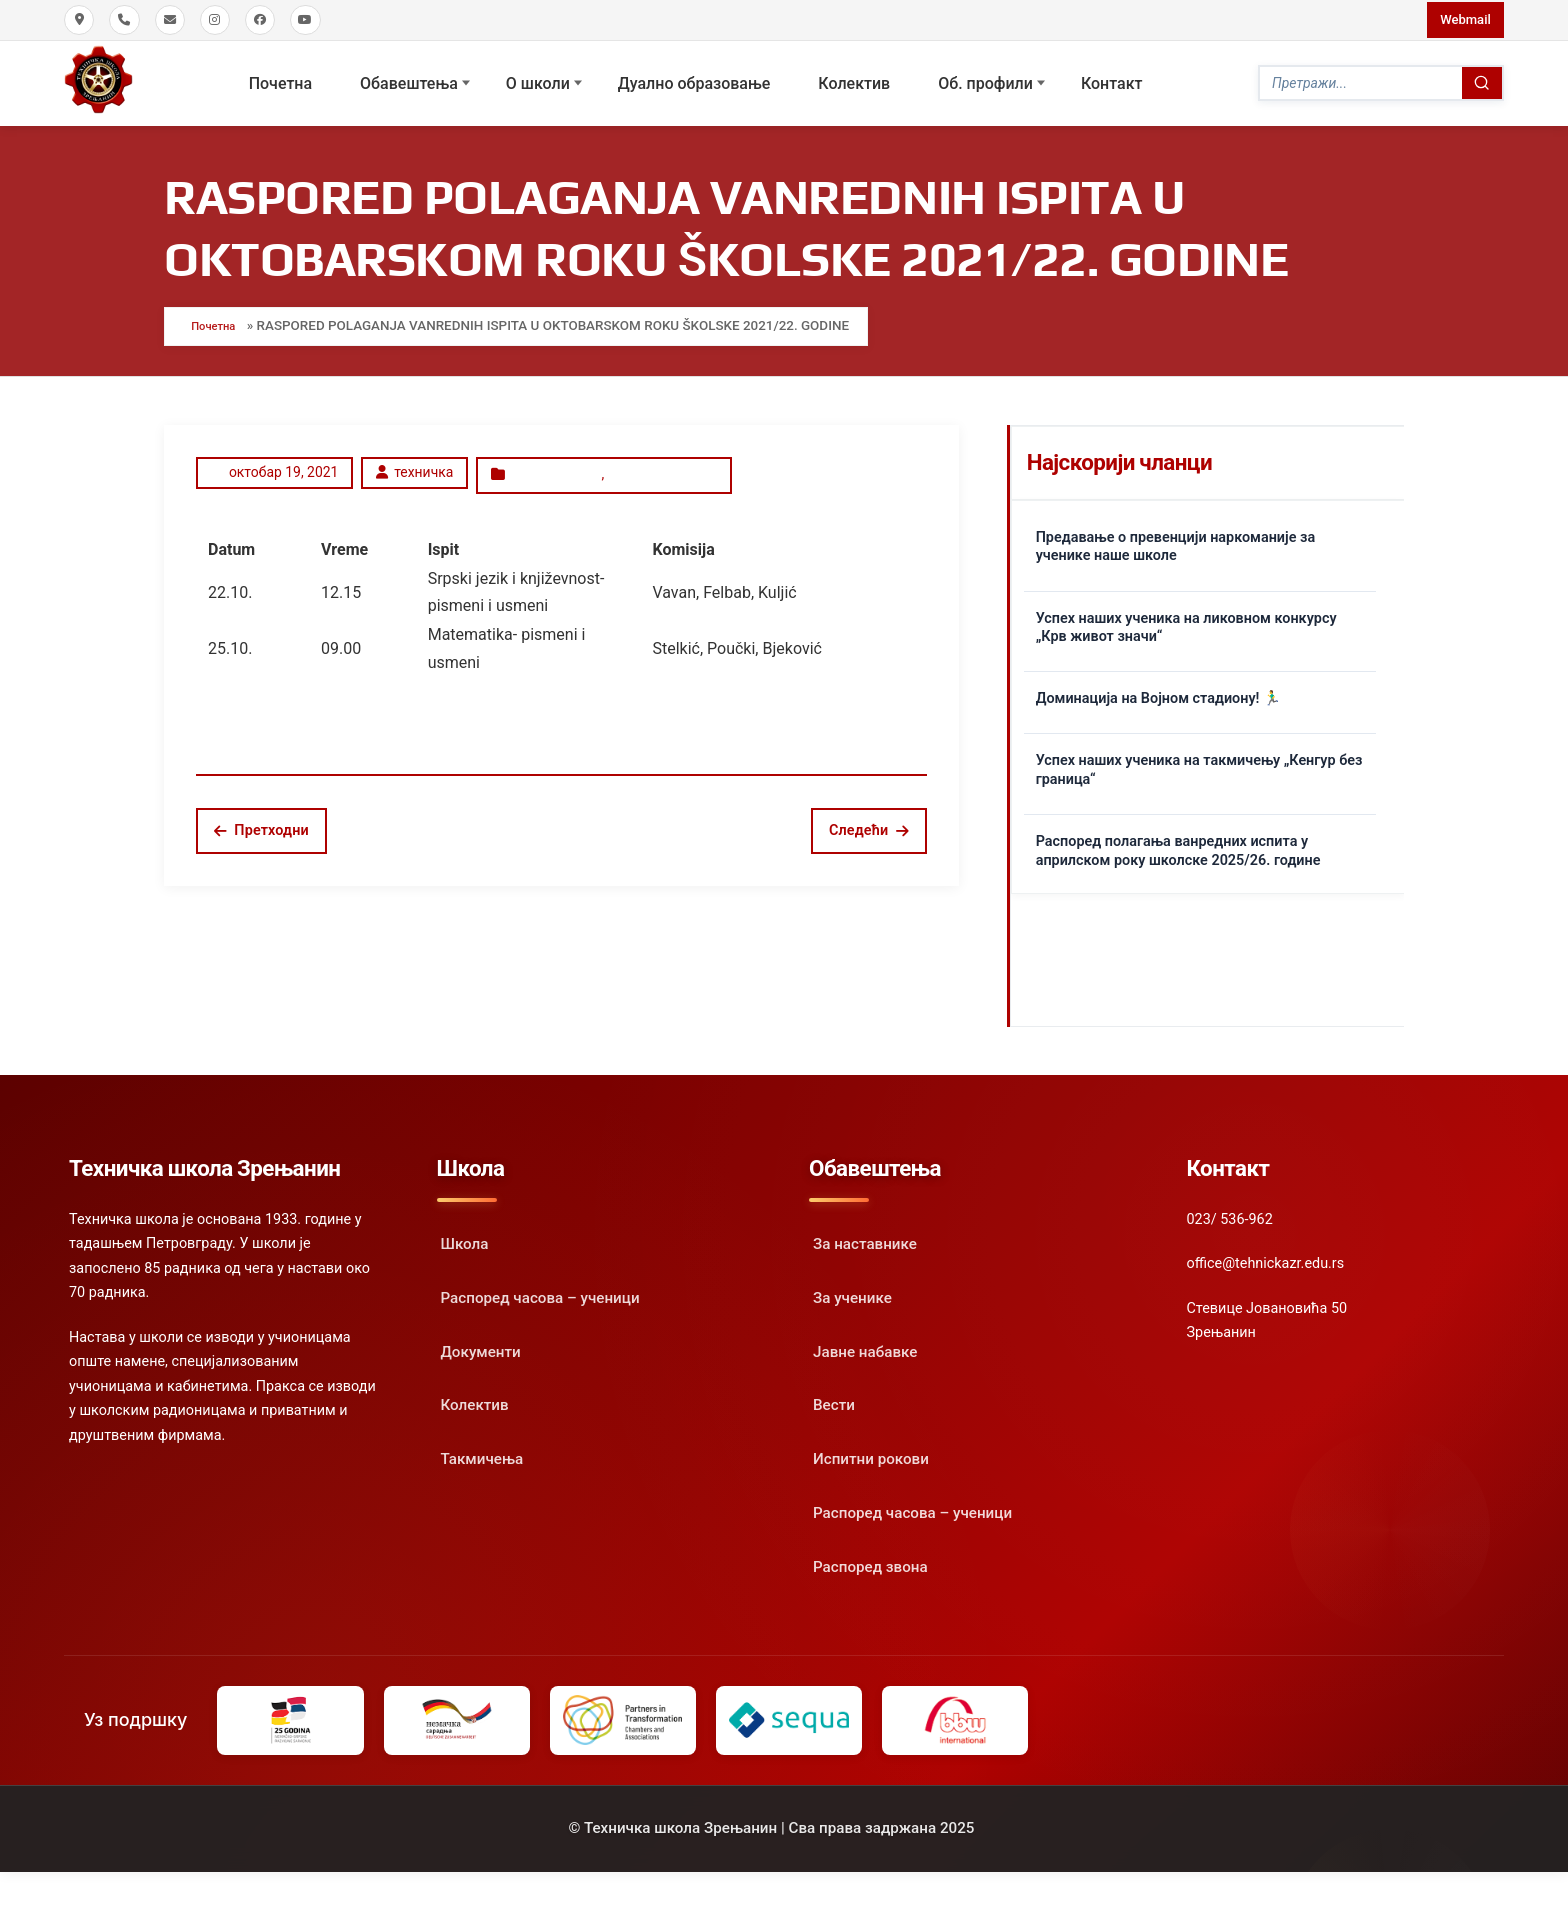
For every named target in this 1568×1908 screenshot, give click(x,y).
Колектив (855, 79)
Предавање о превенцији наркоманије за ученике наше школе (1175, 536)
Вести (834, 1395)
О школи (538, 79)
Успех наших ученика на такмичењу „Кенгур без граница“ (1199, 760)
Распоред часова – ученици (540, 1287)
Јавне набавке (865, 1341)
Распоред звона (870, 1556)
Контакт (1112, 79)
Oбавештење (547, 461)
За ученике (852, 1287)
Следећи (869, 813)
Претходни (261, 813)
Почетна (280, 79)
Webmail (1461, 19)
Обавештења (410, 79)
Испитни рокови (661, 461)
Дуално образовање (694, 79)
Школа (465, 1233)
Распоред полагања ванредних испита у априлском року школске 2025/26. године (1178, 840)
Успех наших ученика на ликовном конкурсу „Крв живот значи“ (1186, 617)
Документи (481, 1341)
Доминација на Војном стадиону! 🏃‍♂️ (1158, 687)
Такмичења (482, 1448)
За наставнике (865, 1233)
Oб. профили (986, 79)
